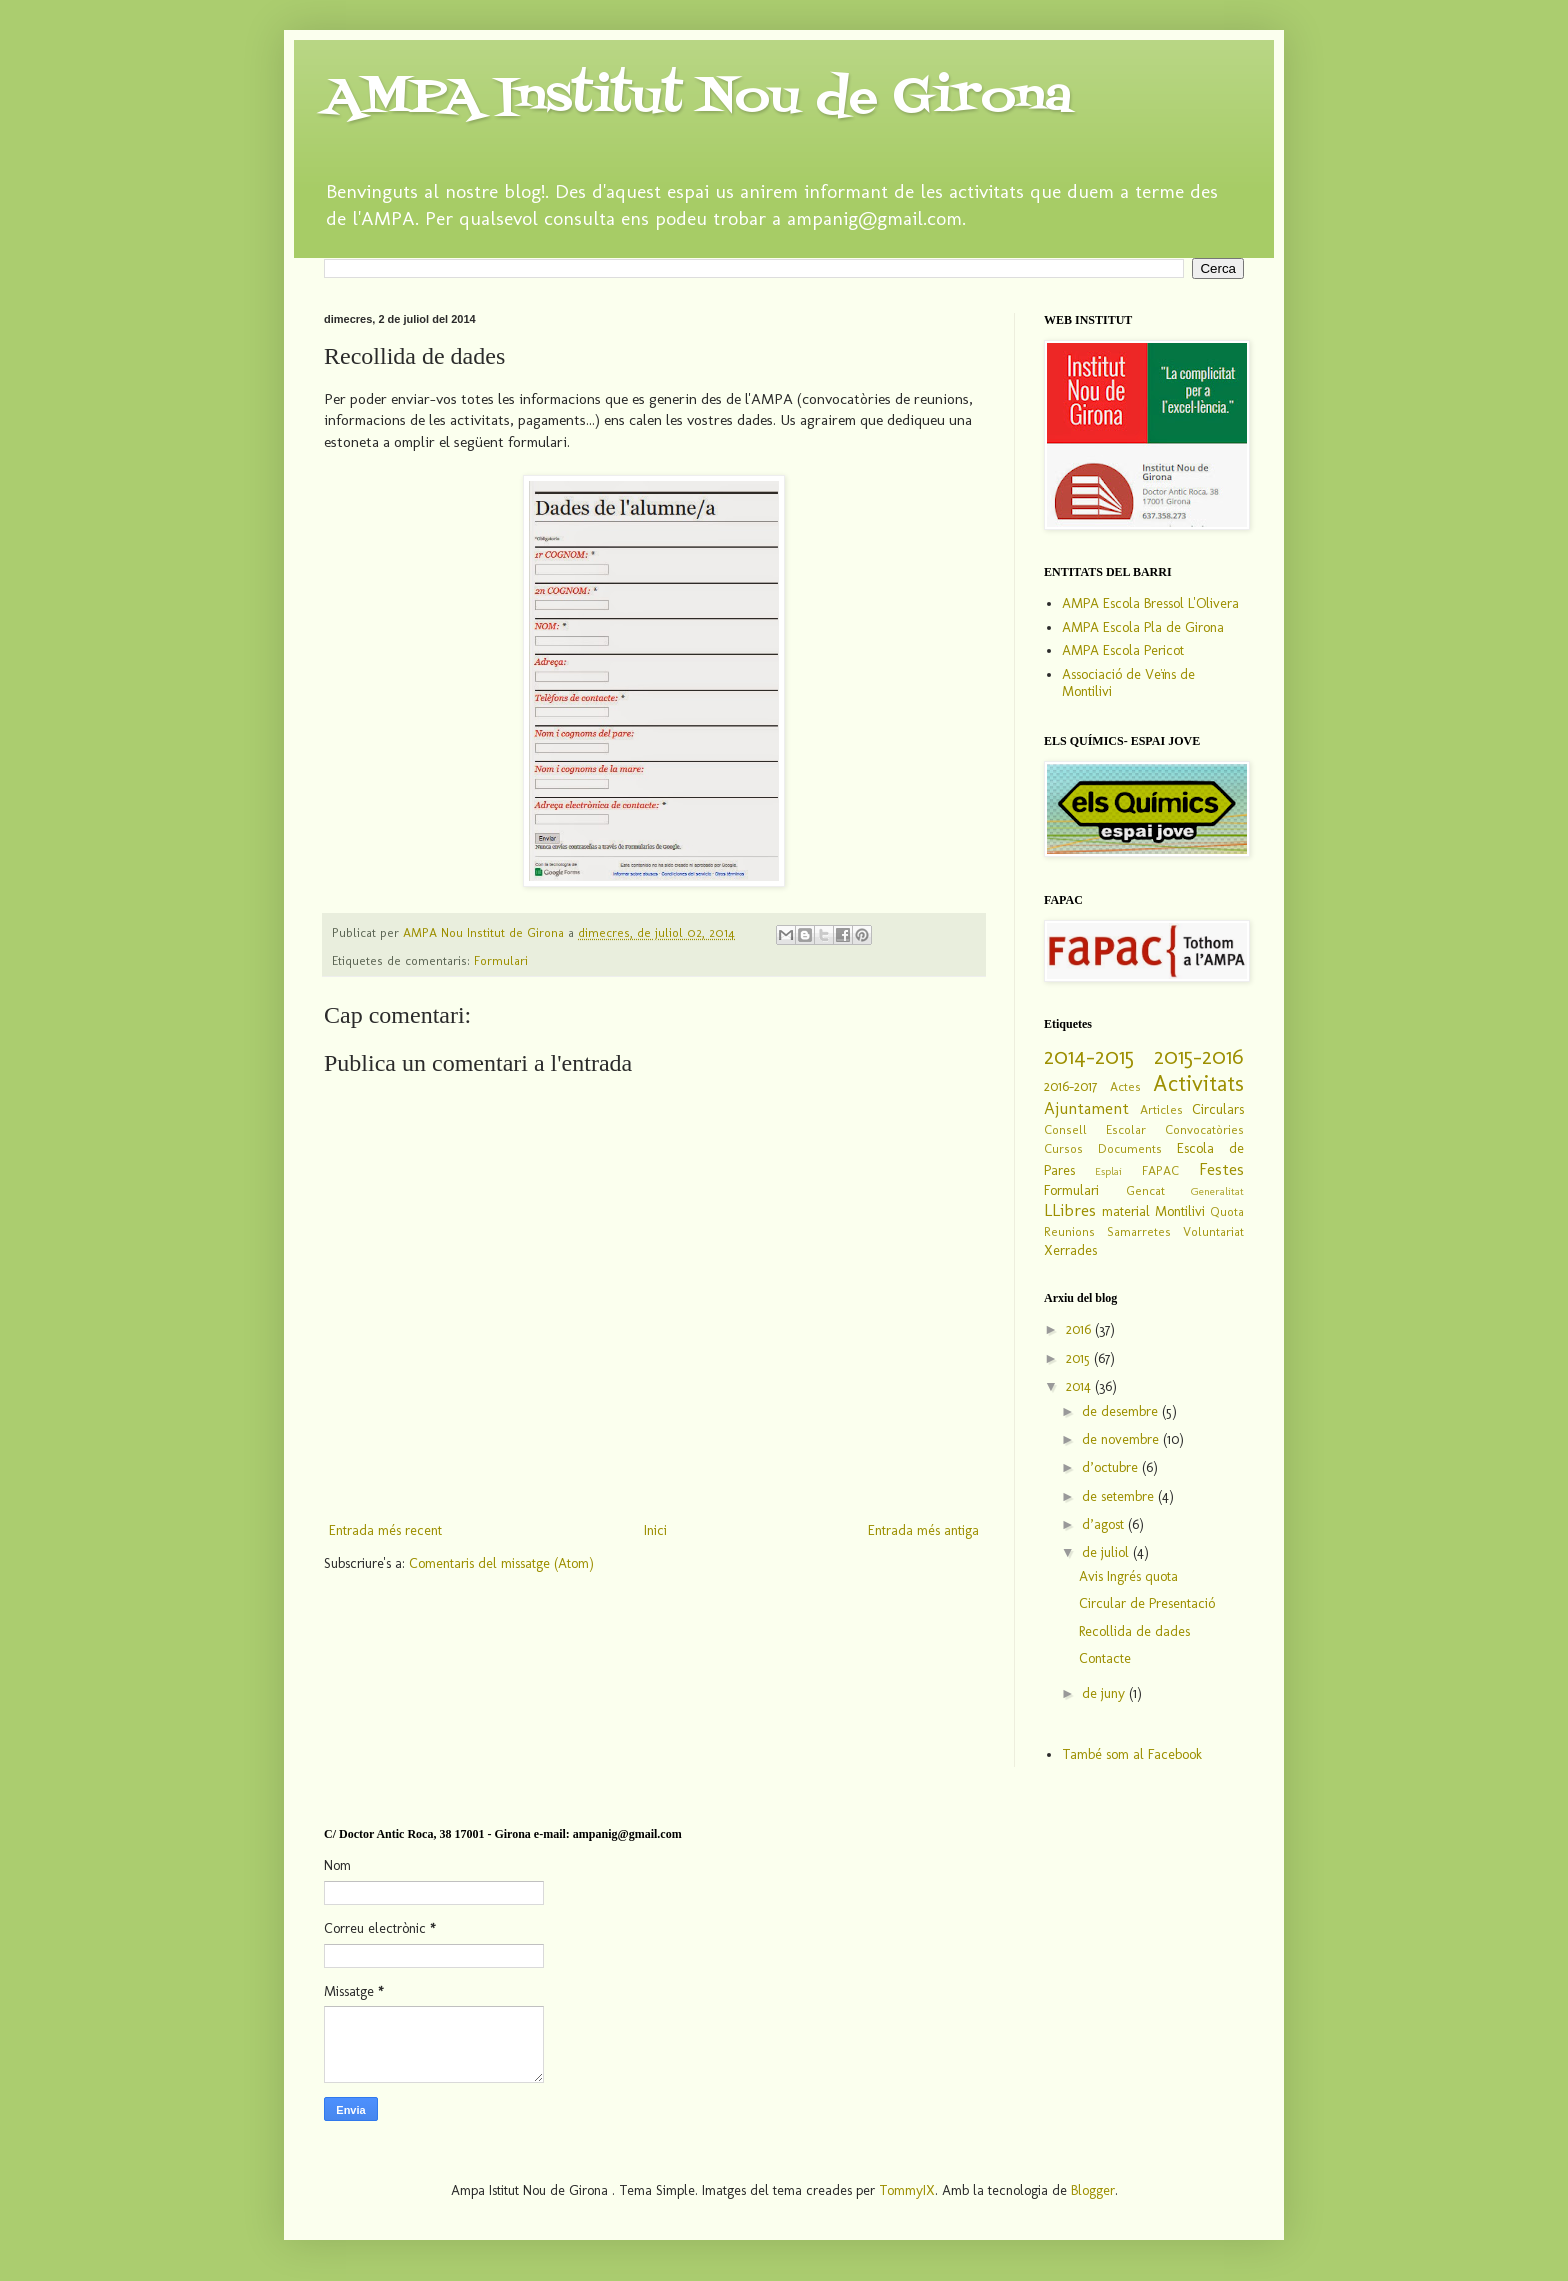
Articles (1161, 1109)
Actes (1125, 1086)
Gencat (1145, 1190)
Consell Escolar (1095, 1129)
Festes (1221, 1169)
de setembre (1120, 1496)
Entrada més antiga (923, 1530)
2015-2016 (1199, 1056)
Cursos (1063, 1148)
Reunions (1069, 1231)
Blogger (1093, 2190)
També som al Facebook (1132, 1754)
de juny (1105, 1693)
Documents (1130, 1148)
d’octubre (1112, 1467)
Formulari (501, 960)
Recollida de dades (1134, 1631)
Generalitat (1217, 1191)
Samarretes (1139, 1231)
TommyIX (907, 2190)
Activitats (1198, 1083)
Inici (655, 1530)
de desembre (1122, 1411)
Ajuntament (1086, 1108)
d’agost (1105, 1524)
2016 (1080, 1329)
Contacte (1105, 1658)
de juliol (1107, 1552)
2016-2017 (1070, 1086)
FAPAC (1160, 1170)
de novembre (1122, 1439)
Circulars (1218, 1109)
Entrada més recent (385, 1530)
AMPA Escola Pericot (1123, 650)
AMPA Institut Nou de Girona (698, 98)
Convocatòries (1204, 1129)
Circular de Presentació (1147, 1603)
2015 (1080, 1358)
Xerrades (1070, 1250)
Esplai (1108, 1171)
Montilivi (1180, 1211)
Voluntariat (1213, 1231)
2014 (1080, 1386)
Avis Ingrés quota (1128, 1576)
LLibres (1070, 1210)
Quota (1227, 1211)
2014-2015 (1089, 1056)
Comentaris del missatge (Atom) (501, 1563)
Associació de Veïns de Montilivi (1128, 683)
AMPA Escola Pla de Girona (1143, 627)
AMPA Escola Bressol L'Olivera (1150, 603)
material (1126, 1211)
